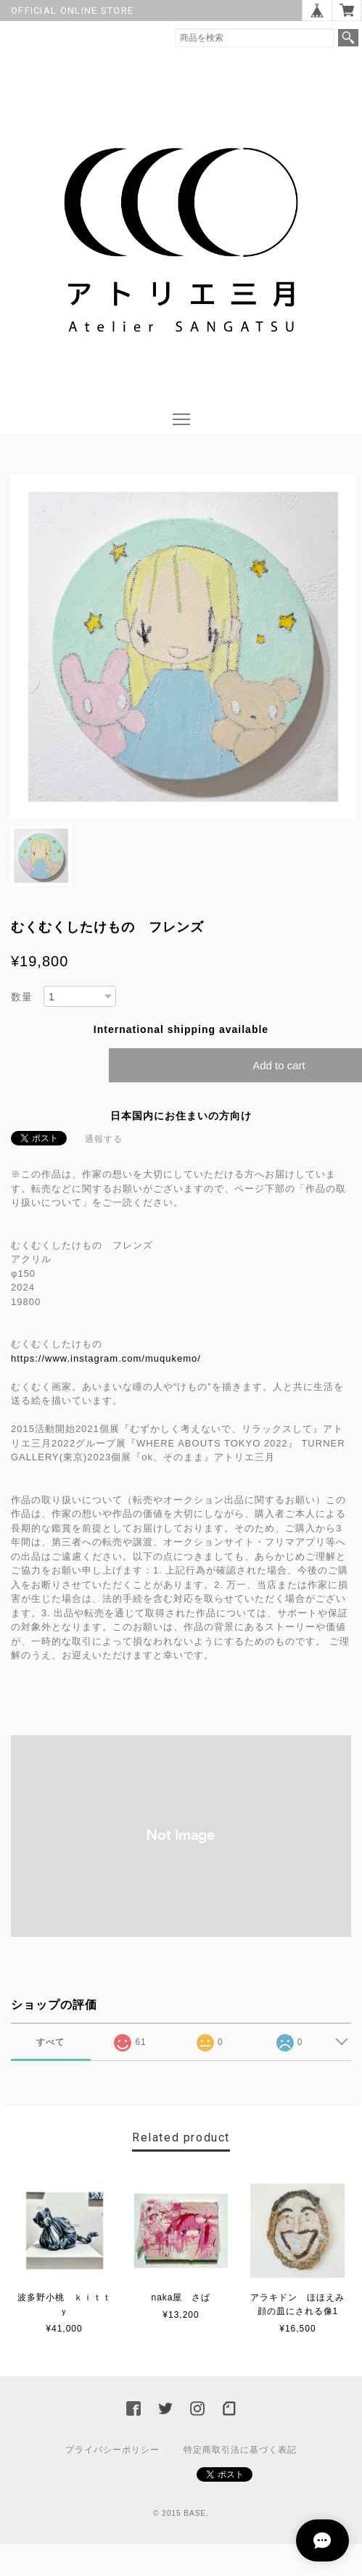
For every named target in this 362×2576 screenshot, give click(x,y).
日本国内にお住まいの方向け (181, 1116)
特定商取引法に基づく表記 (240, 2450)
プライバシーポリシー (112, 2450)
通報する (104, 1139)
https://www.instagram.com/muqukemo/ (111, 1358)
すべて (50, 2042)
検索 (348, 37)
